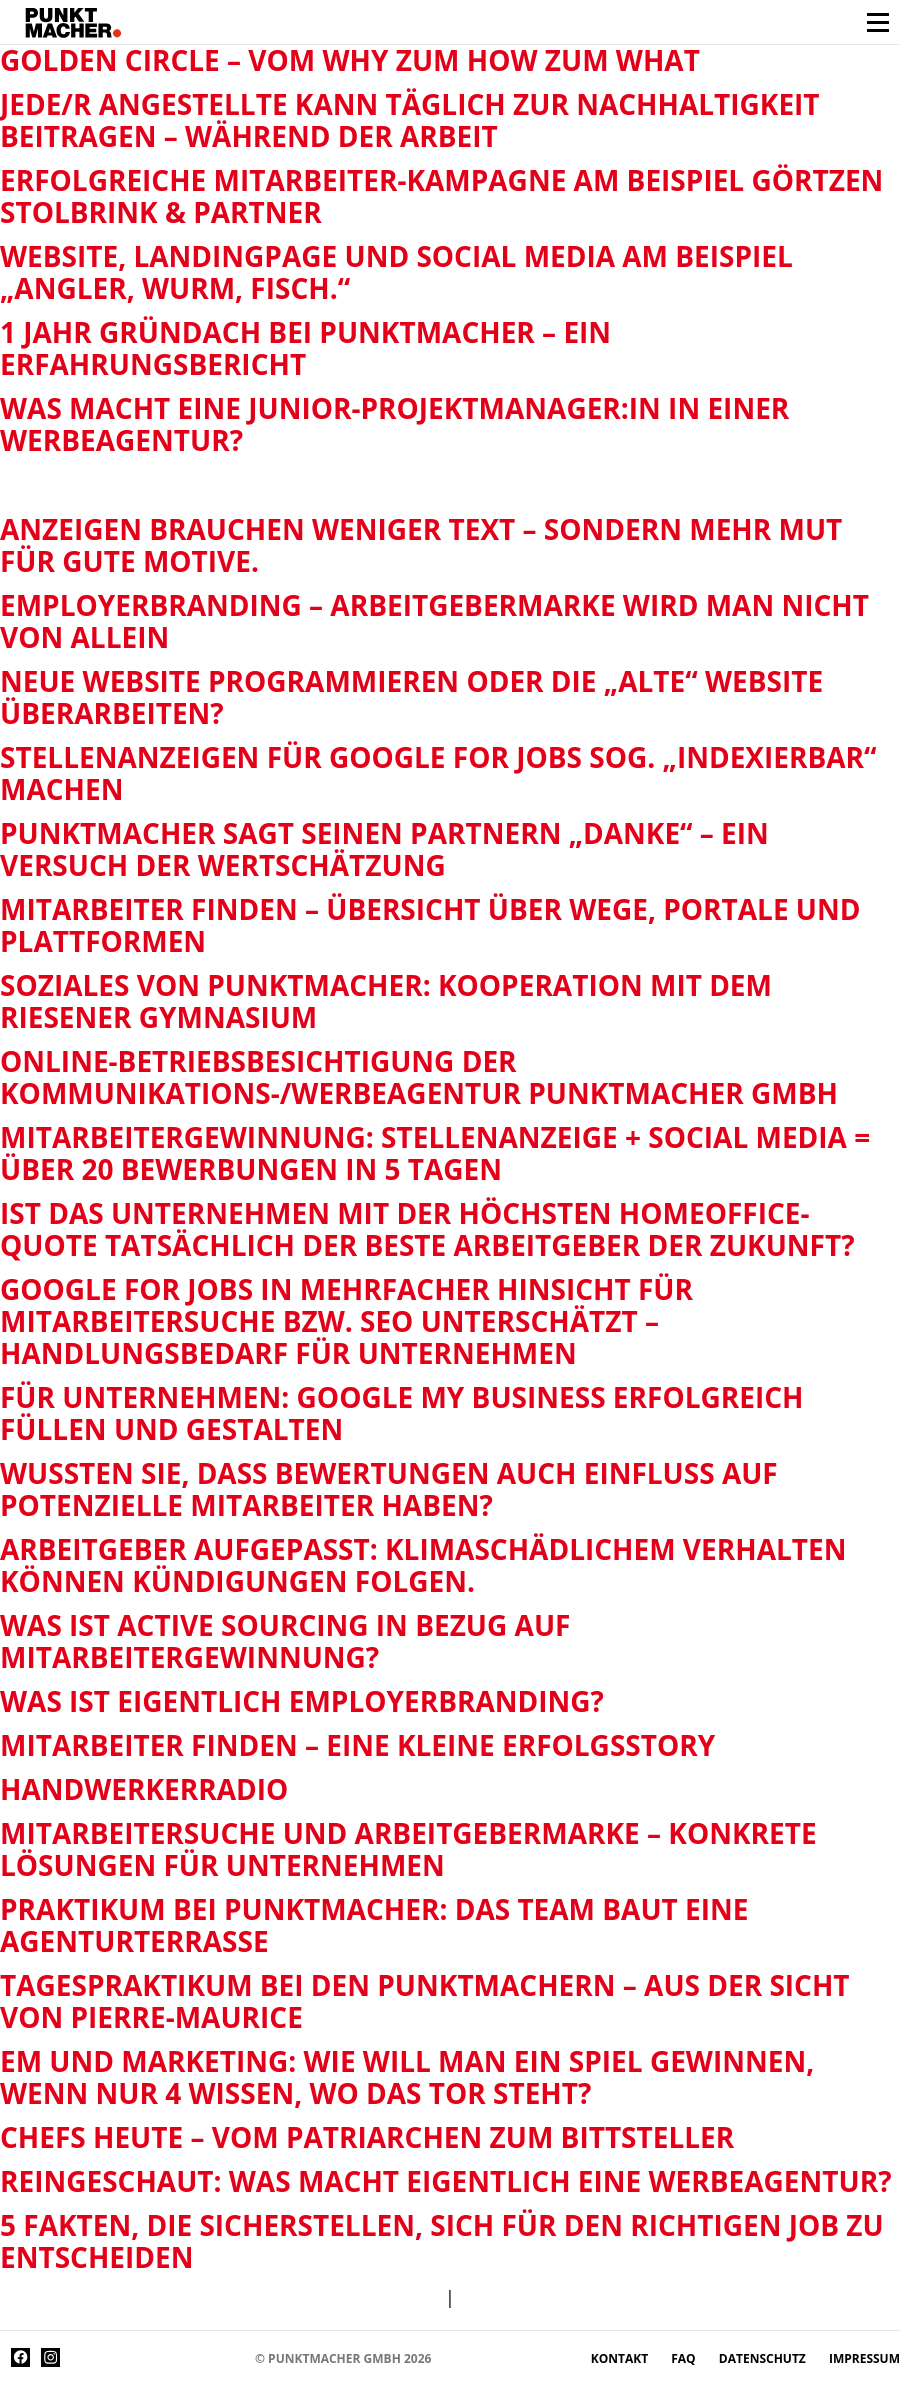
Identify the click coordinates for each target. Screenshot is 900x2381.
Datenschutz (764, 2358)
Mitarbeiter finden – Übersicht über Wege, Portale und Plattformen (430, 925)
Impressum (864, 2358)
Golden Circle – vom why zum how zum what (350, 60)
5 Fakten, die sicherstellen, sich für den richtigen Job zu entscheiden (442, 2241)
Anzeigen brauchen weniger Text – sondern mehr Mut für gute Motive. (421, 545)
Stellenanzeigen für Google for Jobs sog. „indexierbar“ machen (438, 773)
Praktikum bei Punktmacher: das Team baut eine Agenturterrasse (374, 1925)
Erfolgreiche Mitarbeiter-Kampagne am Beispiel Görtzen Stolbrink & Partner (441, 196)
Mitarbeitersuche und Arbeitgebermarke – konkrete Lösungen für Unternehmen (408, 1849)
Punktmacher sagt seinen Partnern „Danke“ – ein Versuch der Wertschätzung (384, 849)
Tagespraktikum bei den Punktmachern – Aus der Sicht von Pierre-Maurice (425, 2001)
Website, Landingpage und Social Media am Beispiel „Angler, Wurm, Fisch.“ (396, 272)
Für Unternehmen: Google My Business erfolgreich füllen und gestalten (401, 1413)
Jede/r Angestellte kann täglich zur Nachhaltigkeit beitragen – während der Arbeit (410, 120)
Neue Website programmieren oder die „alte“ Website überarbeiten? (411, 697)
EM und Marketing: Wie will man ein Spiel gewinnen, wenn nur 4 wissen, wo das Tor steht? (407, 2077)
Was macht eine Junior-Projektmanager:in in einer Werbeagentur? (394, 424)
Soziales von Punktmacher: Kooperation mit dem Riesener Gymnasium (386, 1001)
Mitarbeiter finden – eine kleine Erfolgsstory (357, 1745)
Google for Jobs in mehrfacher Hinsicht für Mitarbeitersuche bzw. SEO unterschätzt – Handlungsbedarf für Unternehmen (346, 1321)
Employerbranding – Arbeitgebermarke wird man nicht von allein (434, 621)
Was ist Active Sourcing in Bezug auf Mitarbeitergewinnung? (285, 1641)
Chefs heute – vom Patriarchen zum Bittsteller (367, 2137)
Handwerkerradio (144, 1789)
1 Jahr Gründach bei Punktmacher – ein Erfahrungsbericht (305, 348)
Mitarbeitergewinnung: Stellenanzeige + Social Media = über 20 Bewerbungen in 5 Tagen (435, 1153)
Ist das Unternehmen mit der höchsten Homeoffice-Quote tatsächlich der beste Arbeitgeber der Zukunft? (427, 1229)
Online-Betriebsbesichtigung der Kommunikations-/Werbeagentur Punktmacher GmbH (419, 1077)
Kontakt (621, 2358)
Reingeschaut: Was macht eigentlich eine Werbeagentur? (446, 2181)
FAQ (685, 2358)
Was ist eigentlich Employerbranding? (302, 1701)
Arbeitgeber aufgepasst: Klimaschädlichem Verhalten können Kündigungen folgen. (423, 1565)
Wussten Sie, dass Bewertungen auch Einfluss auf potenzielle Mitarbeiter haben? (389, 1489)
